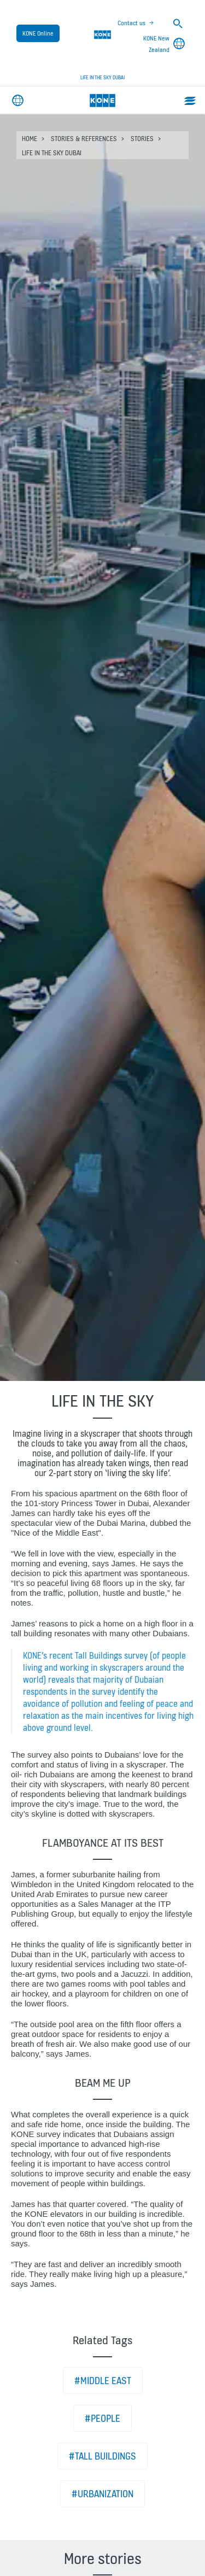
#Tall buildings (102, 2456)
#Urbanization (102, 2493)
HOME (29, 138)
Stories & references (84, 138)
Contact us (131, 23)
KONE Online (38, 33)
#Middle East (102, 2380)
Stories (142, 138)
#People (102, 2418)
